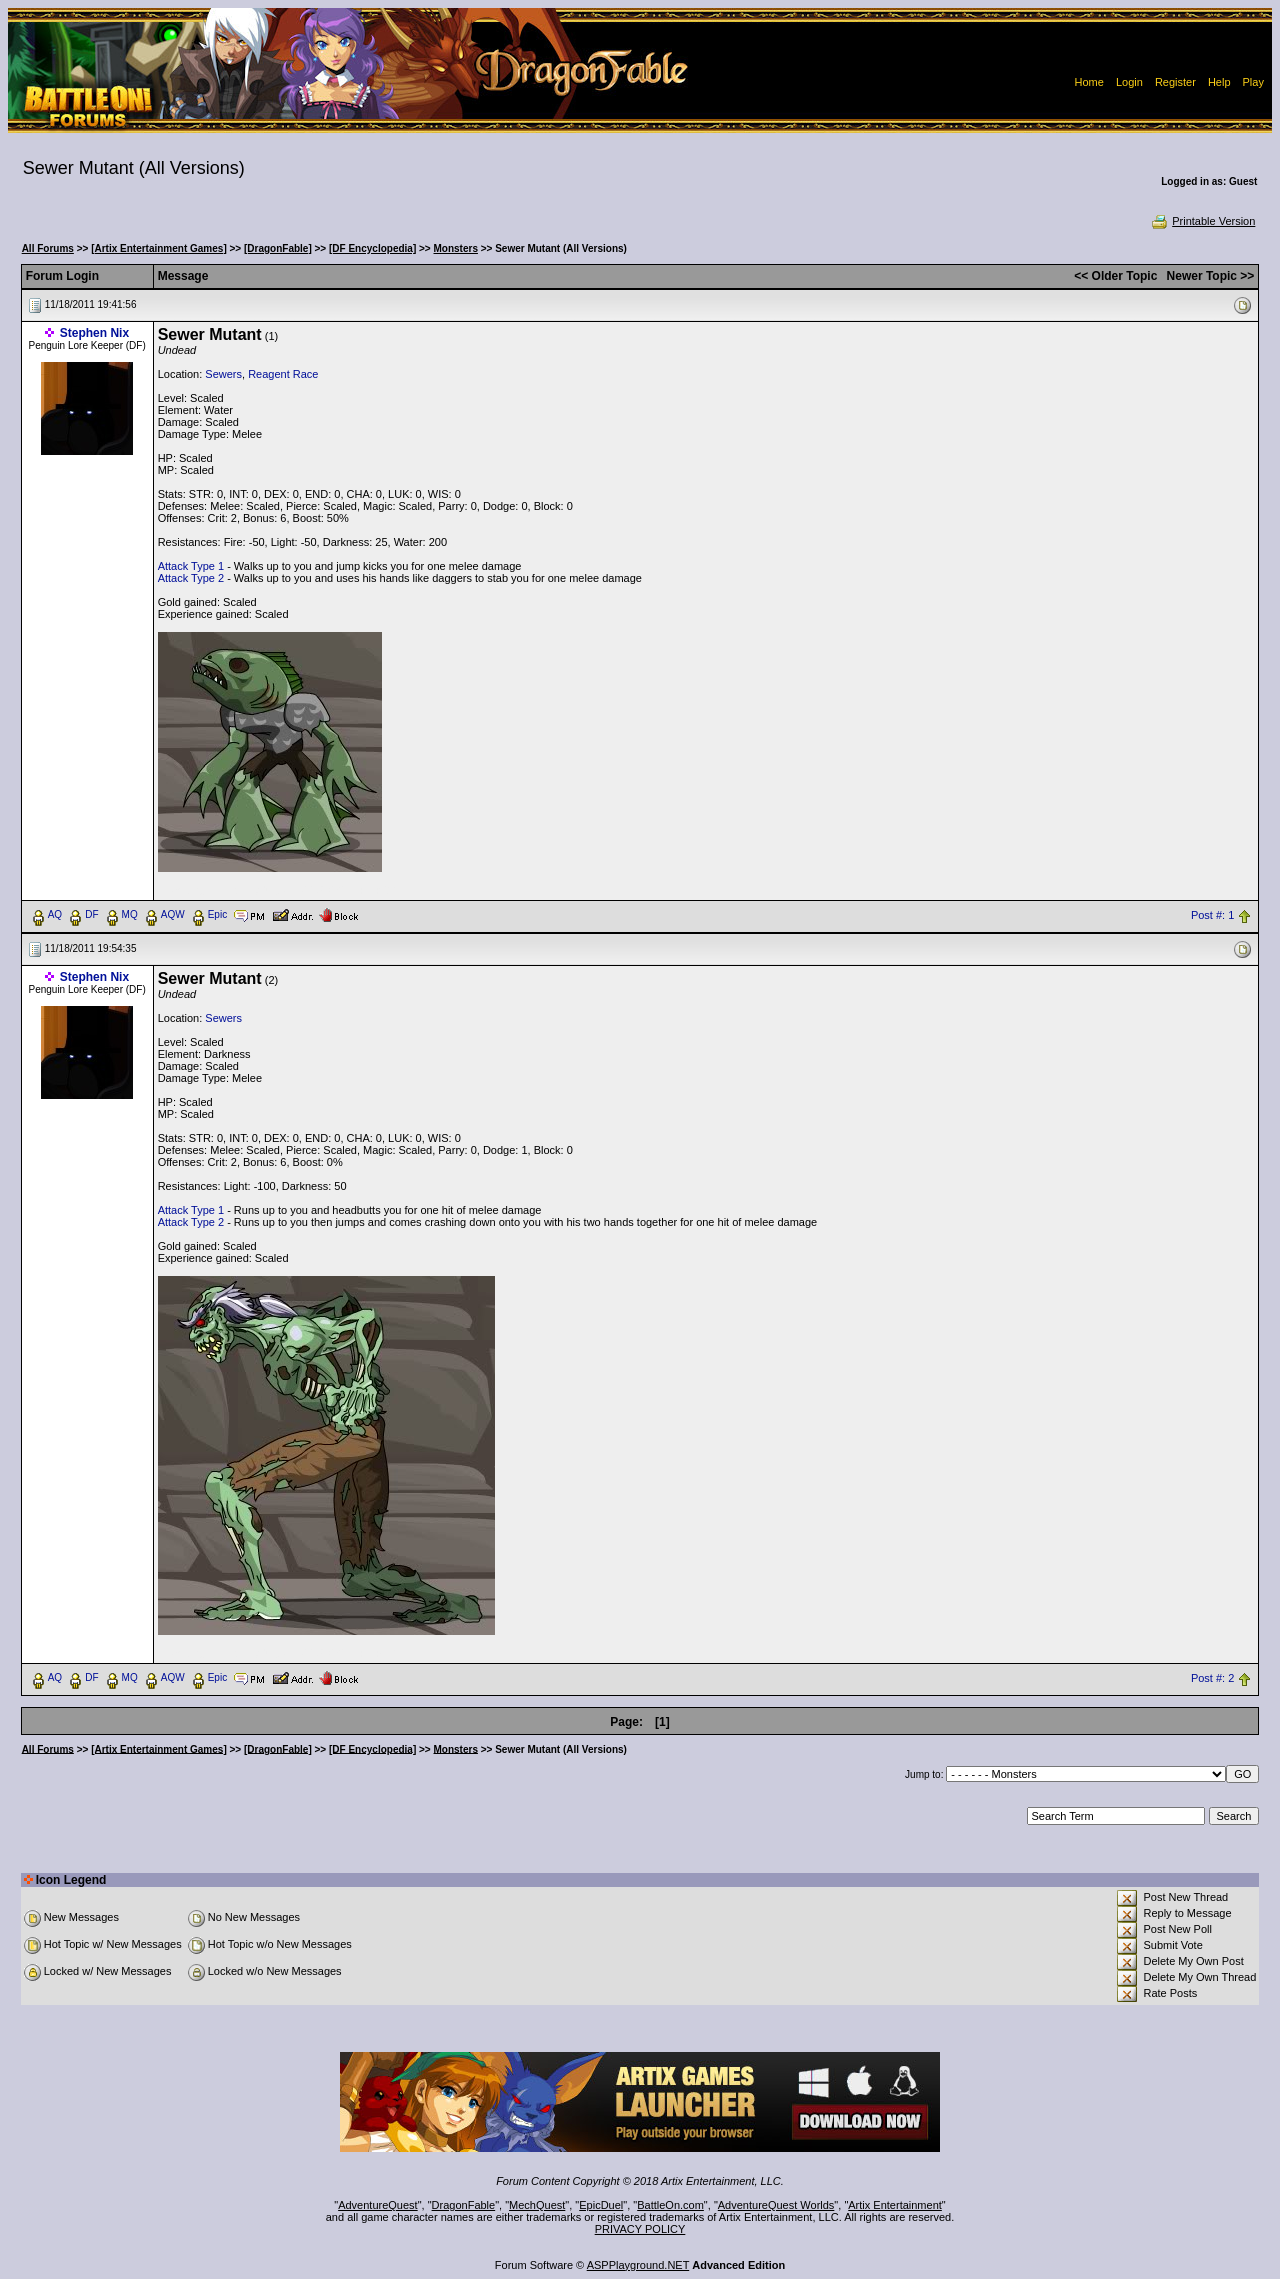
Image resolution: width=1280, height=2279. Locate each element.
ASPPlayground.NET (638, 2265)
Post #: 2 (1212, 1678)
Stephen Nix (94, 333)
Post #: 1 (1212, 915)
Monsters (456, 248)
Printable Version (1202, 221)
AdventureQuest (378, 2205)
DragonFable (464, 2205)
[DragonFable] (278, 248)
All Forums (48, 248)
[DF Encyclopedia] (372, 248)
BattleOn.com (670, 2205)
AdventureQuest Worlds (776, 2205)
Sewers (223, 374)
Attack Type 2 (191, 578)
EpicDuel (601, 2205)
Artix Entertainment (895, 2205)
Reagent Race (283, 374)
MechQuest (537, 2205)
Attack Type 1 (191, 566)
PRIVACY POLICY (640, 2229)
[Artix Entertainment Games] (159, 248)
